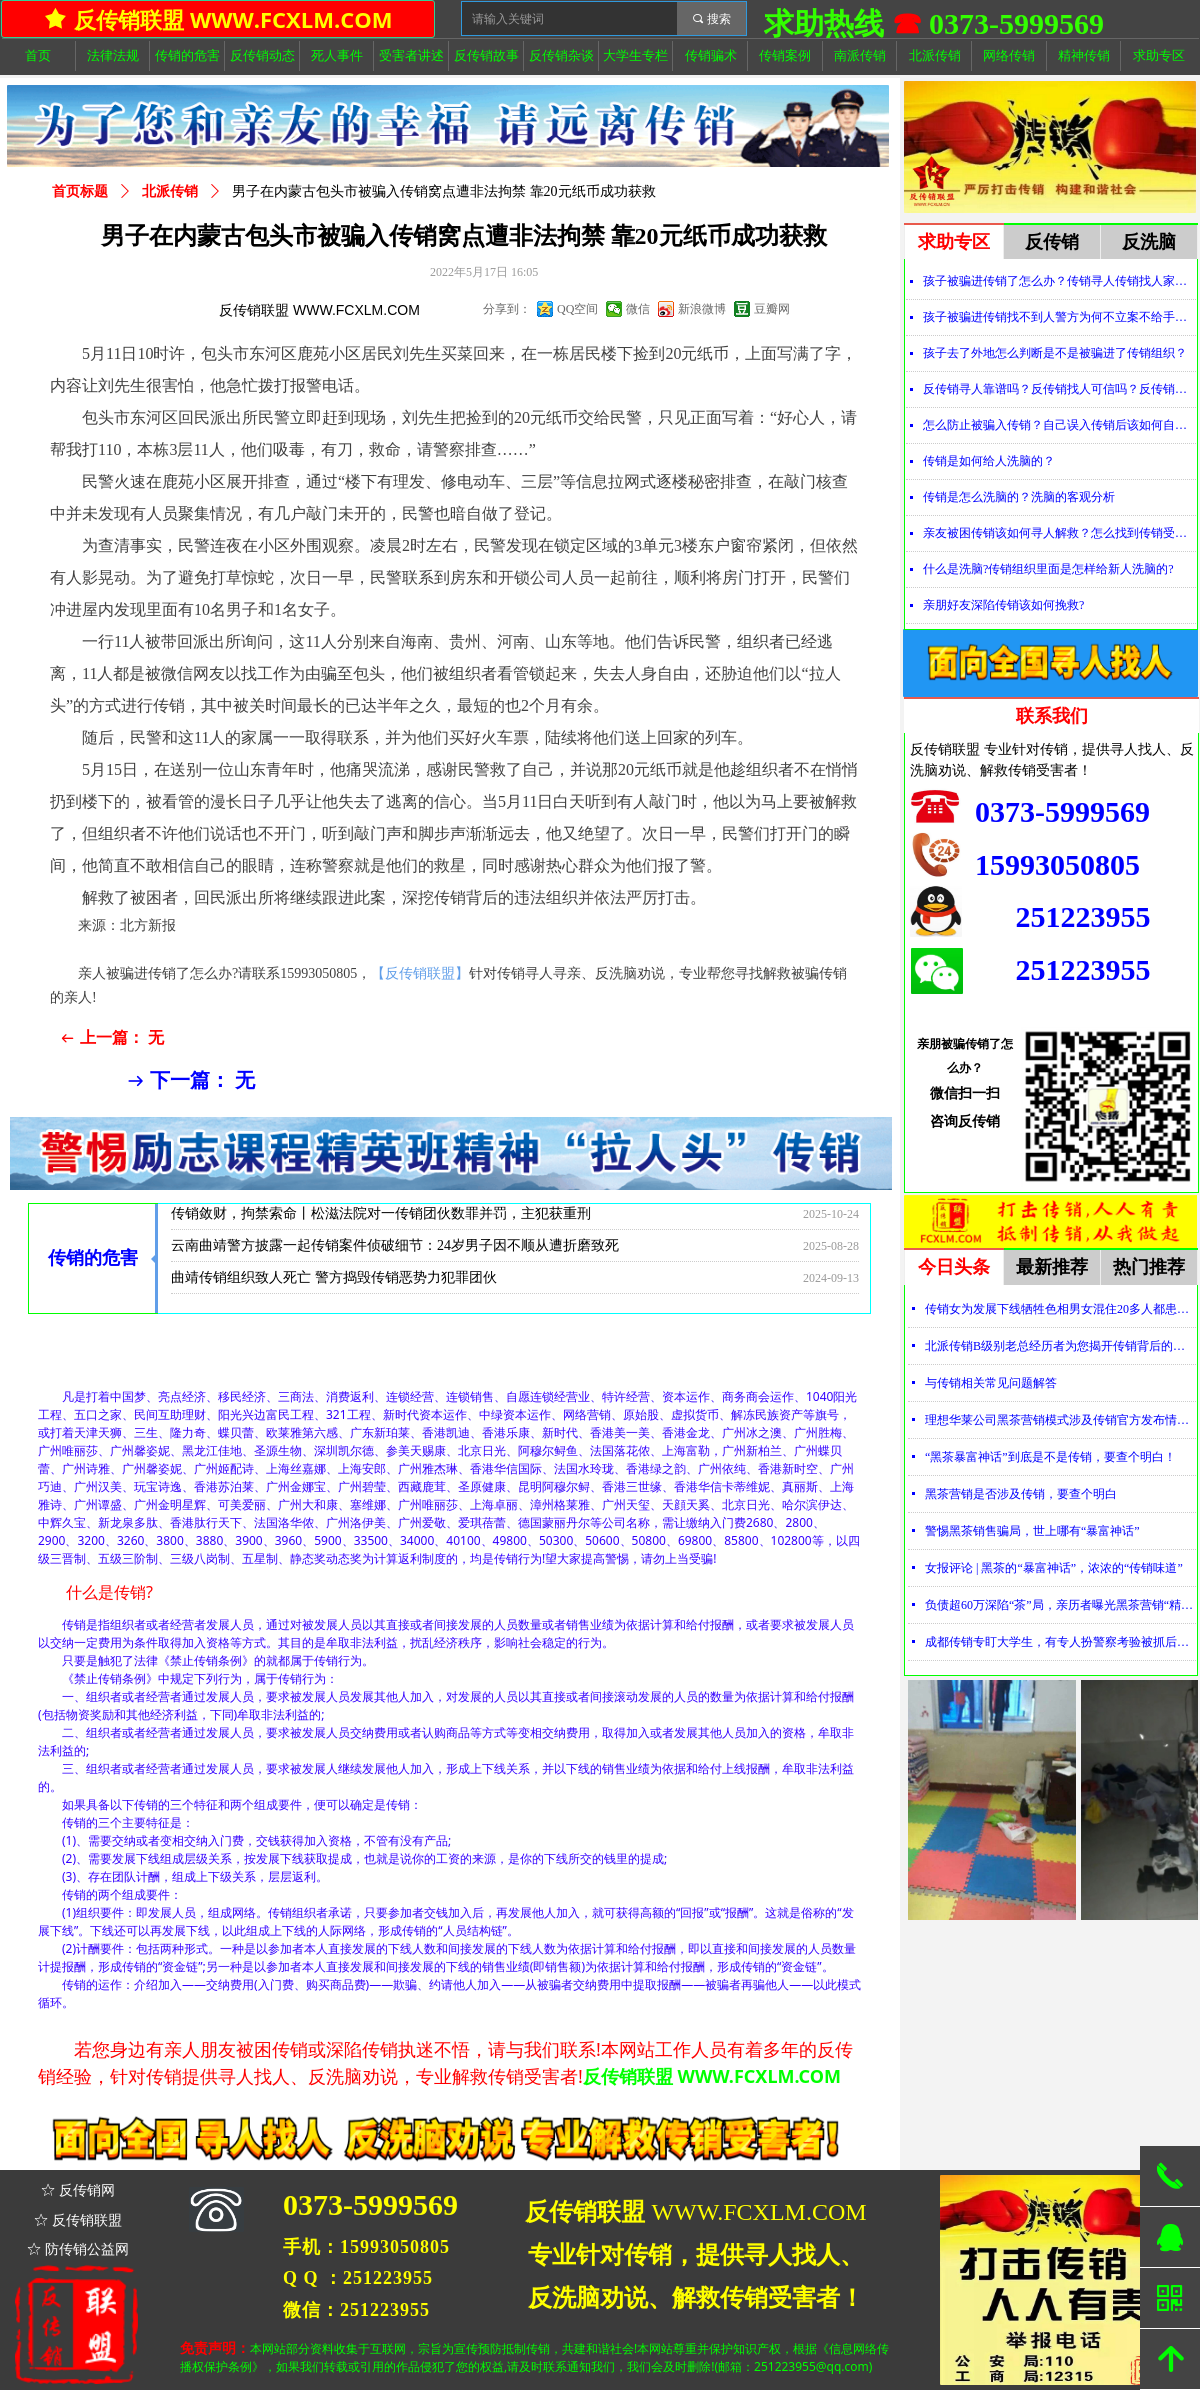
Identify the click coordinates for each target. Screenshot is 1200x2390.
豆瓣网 (772, 309)
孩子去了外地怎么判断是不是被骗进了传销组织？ (1055, 353)
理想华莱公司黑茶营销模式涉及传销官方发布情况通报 (1060, 1420)
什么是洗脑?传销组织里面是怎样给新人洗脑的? (1048, 569)
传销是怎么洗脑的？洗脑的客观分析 (1019, 497)
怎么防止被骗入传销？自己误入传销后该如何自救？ (1059, 425)
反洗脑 (1149, 242)
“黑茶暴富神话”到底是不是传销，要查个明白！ (1050, 1457)
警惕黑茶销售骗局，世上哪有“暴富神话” (1032, 1531)
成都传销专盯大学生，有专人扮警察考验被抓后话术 (1060, 1642)
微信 (638, 309)
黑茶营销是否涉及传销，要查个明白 (1021, 1494)
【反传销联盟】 (420, 973)
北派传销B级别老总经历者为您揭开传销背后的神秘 (1060, 1346)
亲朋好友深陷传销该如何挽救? (1003, 605)
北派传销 (170, 191)
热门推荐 (1149, 1267)
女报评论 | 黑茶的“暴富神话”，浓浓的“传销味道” (1054, 1568)
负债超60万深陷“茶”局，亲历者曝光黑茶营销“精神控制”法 (1060, 1605)
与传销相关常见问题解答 (991, 1383)
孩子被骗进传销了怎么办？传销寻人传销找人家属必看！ (1059, 281)
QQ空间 (577, 309)
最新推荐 (1052, 1267)
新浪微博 (702, 309)
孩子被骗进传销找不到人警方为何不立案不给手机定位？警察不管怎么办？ (1059, 317)
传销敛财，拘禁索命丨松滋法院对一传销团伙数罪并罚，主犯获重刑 (381, 1221)
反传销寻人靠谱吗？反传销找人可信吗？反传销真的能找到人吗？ (1059, 389)
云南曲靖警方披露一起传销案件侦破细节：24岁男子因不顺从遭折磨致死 (395, 1253)
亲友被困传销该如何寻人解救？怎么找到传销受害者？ (1059, 533)
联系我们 (1052, 716)
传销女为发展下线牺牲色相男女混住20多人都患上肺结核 (1060, 1309)
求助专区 (954, 242)
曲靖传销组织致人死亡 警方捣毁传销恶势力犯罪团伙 (334, 1285)
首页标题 (80, 191)
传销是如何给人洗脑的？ (989, 461)
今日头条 (954, 1267)
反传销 (1052, 242)
